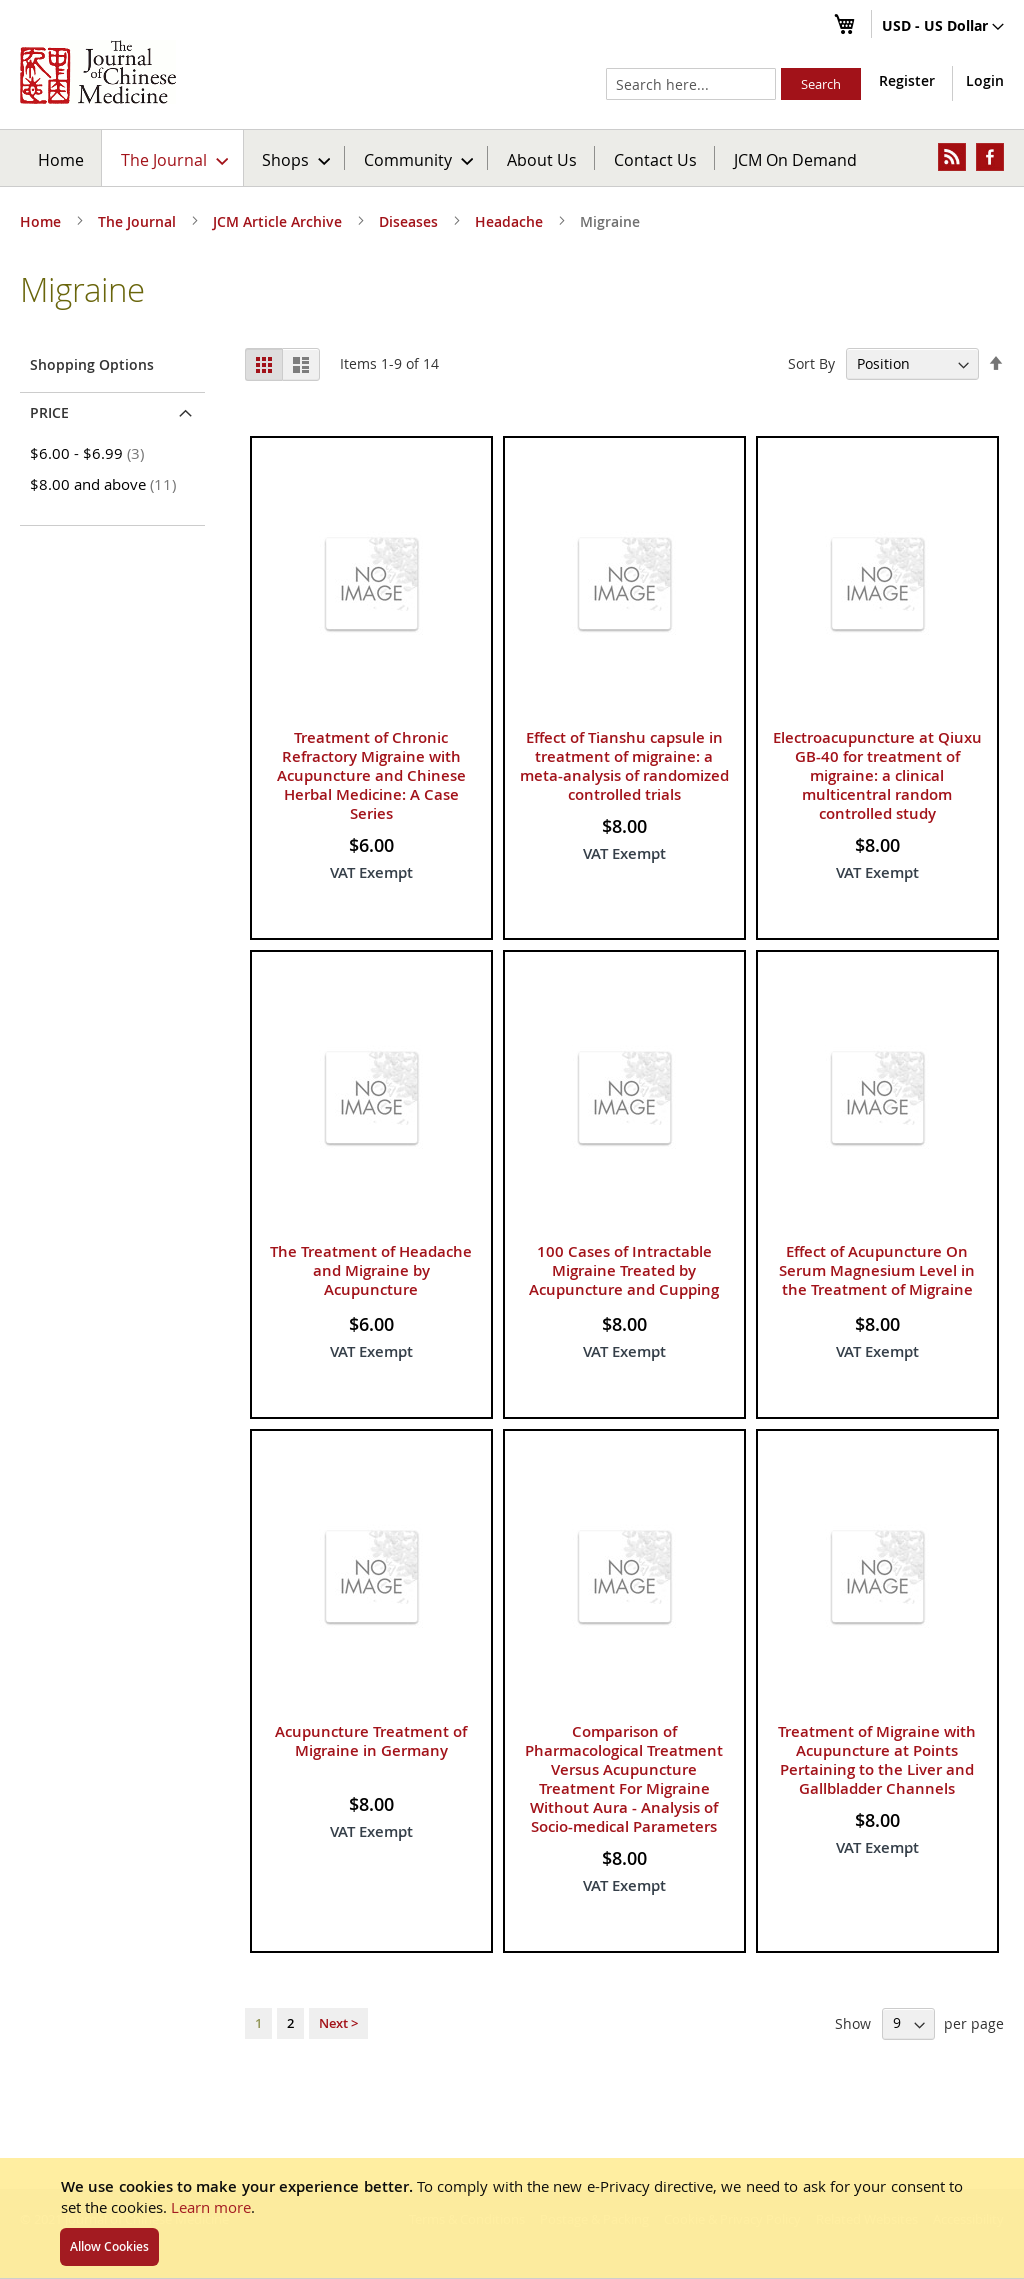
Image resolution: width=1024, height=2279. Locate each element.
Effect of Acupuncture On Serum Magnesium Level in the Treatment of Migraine (877, 1270)
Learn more (211, 2207)
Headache (511, 221)
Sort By (811, 363)
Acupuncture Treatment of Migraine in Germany (371, 1741)
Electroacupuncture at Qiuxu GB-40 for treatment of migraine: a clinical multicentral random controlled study (877, 775)
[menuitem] (173, 158)
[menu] (512, 158)
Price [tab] (49, 412)
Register (907, 80)
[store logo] (98, 72)
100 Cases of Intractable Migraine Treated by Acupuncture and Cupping (624, 1270)
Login (985, 80)
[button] (943, 27)
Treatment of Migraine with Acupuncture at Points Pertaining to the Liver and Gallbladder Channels (877, 1760)
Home (61, 159)
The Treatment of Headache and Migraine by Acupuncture (371, 1270)
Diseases (410, 221)
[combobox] (691, 84)
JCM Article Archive (279, 221)
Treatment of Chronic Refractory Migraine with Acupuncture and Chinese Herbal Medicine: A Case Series (371, 775)
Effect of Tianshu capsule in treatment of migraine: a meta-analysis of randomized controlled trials (624, 766)
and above (106, 484)
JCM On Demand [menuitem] (795, 159)
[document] (512, 2218)
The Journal (139, 221)
